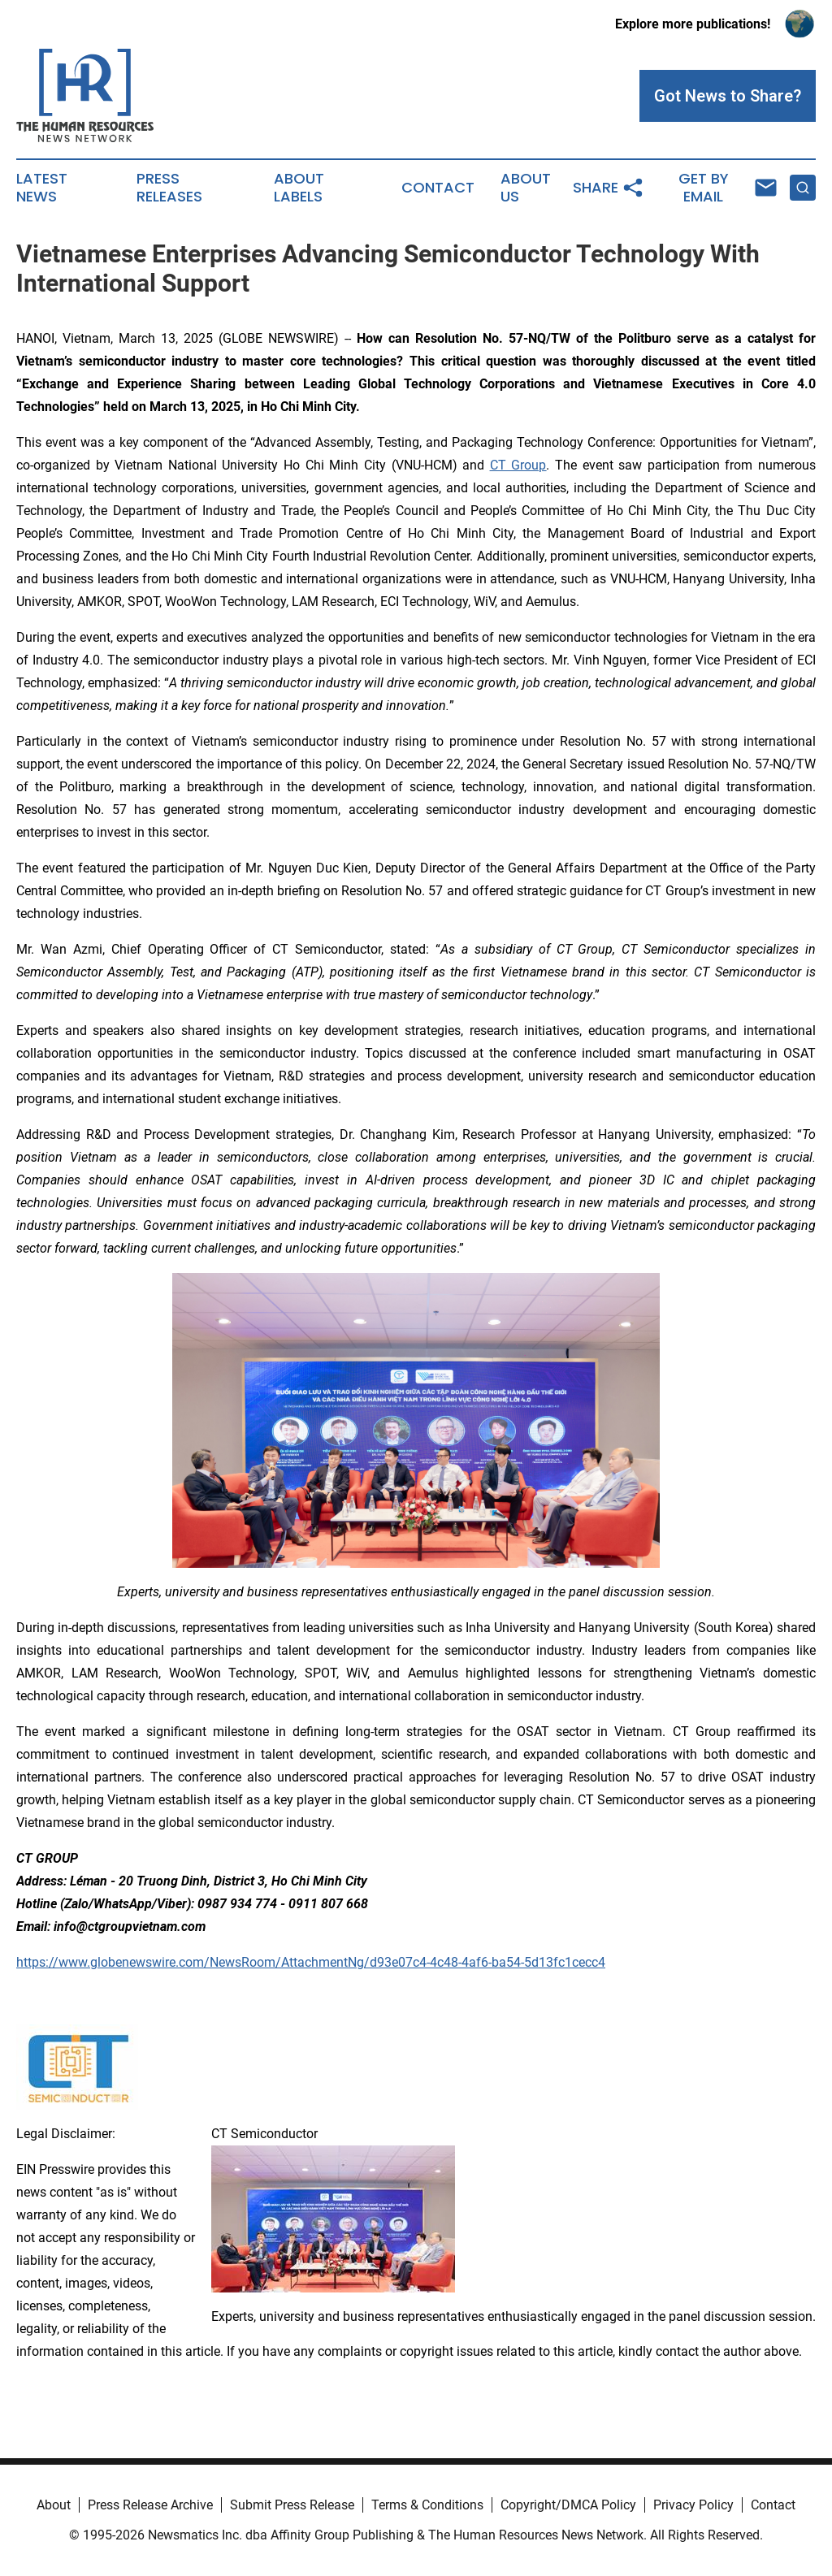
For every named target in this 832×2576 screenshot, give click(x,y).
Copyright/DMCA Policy (568, 2505)
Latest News (41, 188)
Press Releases (169, 188)
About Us (525, 188)
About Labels (299, 188)
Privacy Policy (693, 2505)
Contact (437, 188)
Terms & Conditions (427, 2505)
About (54, 2505)
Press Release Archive (150, 2505)
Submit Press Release (292, 2505)
